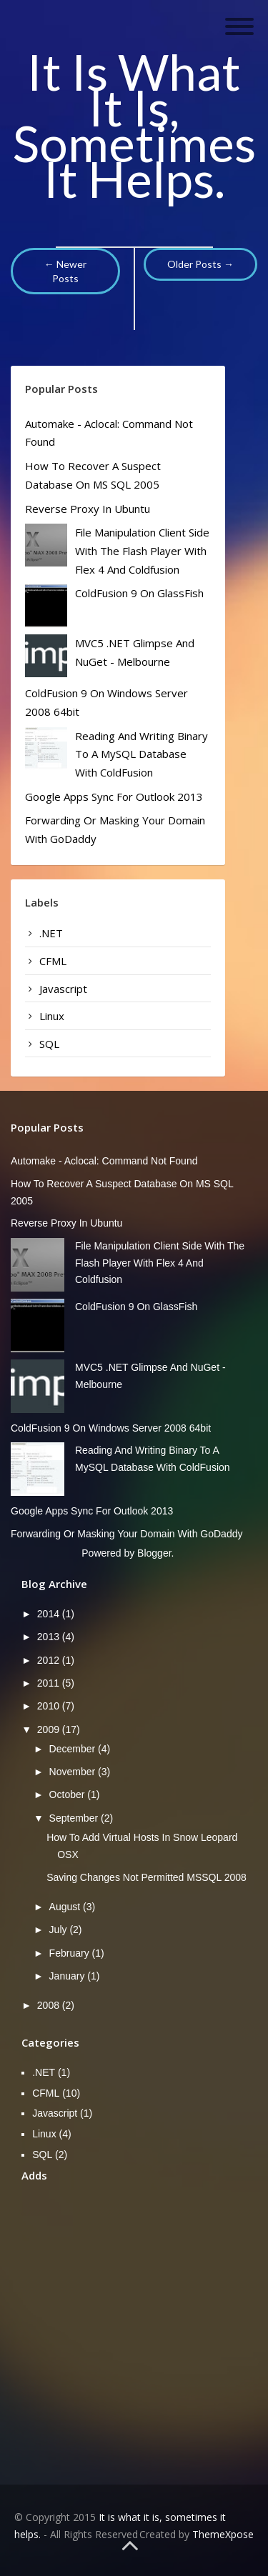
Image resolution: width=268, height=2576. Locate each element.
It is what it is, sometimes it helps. (134, 125)
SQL (49, 1044)
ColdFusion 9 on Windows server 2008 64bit (111, 1428)
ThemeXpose (223, 2534)
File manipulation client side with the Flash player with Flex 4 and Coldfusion (142, 550)
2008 (49, 2005)
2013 (49, 1636)
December (73, 1748)
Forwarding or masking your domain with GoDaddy (126, 1533)
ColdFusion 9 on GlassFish (139, 593)
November (73, 1771)
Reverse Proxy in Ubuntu (87, 508)
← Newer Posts (65, 271)
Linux (51, 1016)
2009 (49, 1729)
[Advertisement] (134, 2331)
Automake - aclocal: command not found (104, 1161)
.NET (51, 933)
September (75, 1818)
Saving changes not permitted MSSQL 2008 (146, 1877)
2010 (49, 1706)
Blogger (154, 1553)
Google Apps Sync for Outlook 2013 (114, 796)
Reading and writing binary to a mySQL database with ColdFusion (141, 754)
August (66, 1906)
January (68, 1976)
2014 (49, 1613)
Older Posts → (200, 264)
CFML (52, 961)
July (59, 1929)
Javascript (63, 989)
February (70, 1953)
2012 (49, 1660)
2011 (49, 1683)
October (68, 1794)
